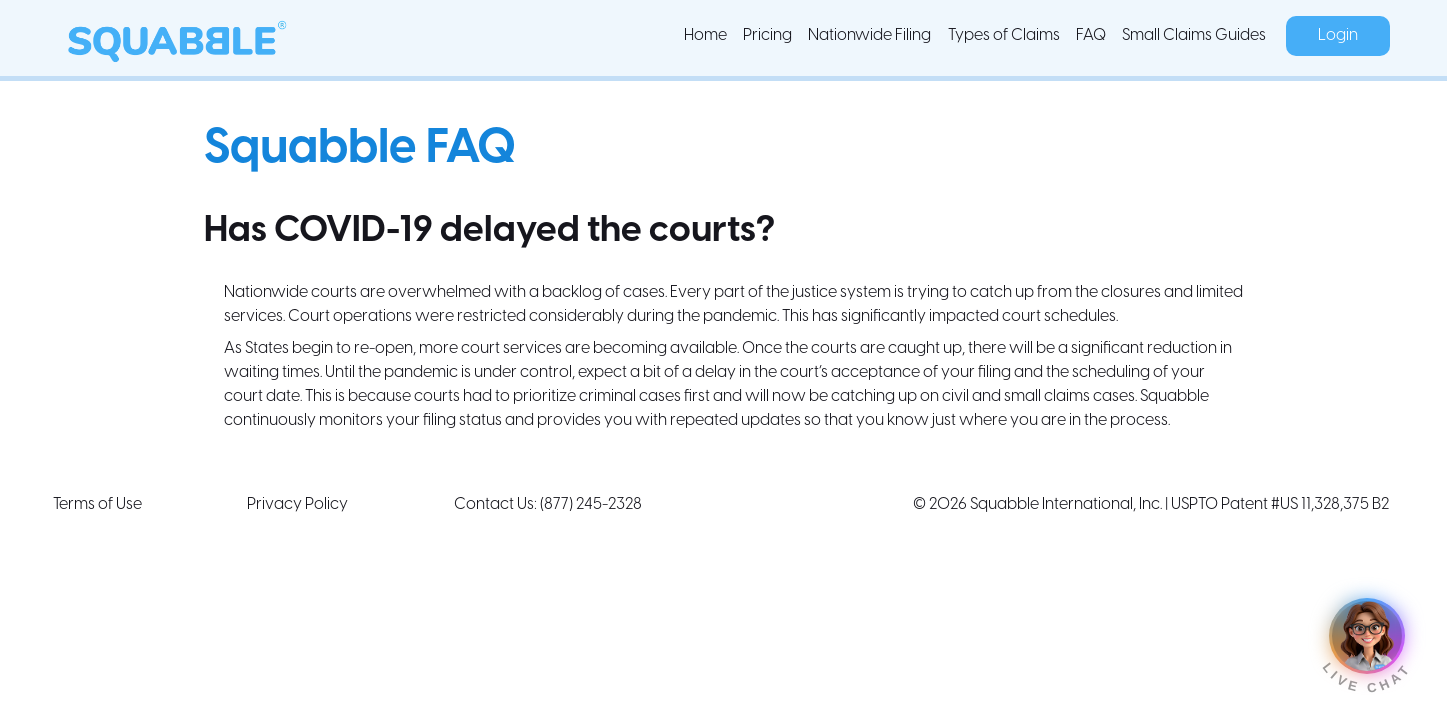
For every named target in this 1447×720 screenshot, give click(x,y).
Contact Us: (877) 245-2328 (548, 504)
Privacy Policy (297, 504)
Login (1338, 35)
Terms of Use (97, 504)
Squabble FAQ (360, 149)
